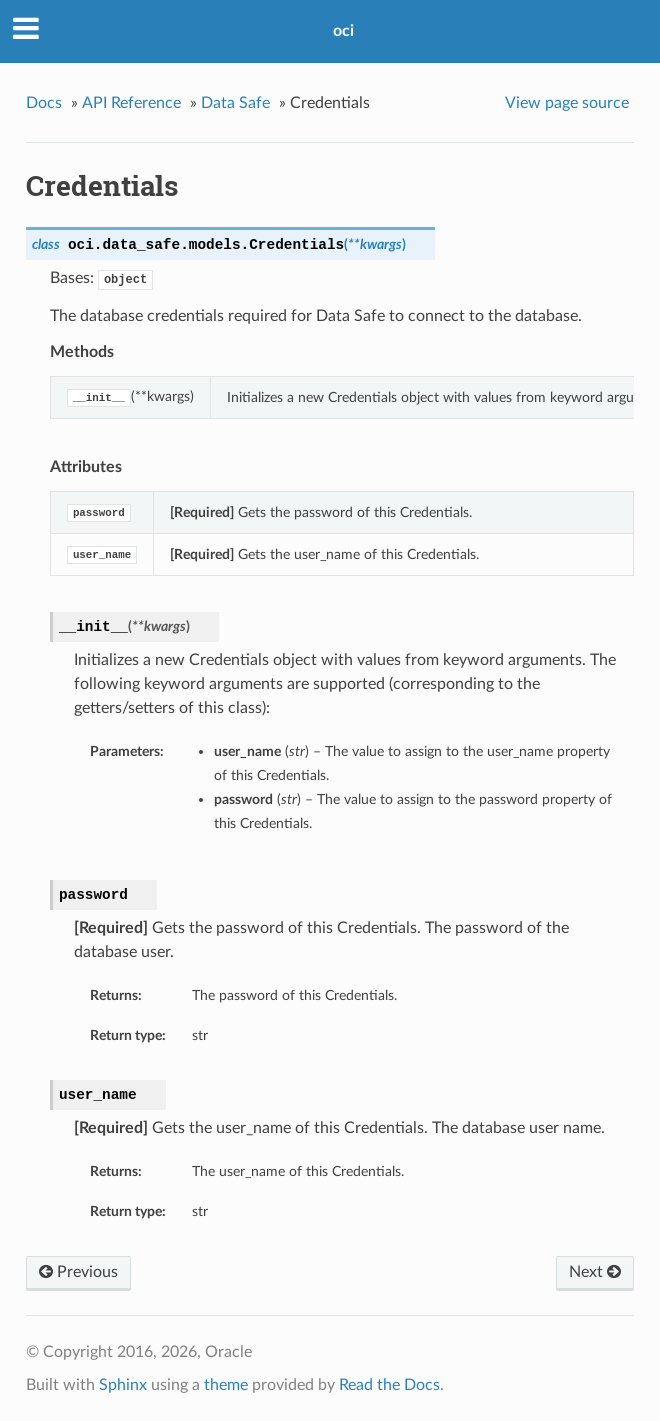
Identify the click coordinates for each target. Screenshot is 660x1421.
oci (343, 31)
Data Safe (235, 103)
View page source (567, 103)
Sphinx (123, 1385)
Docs (44, 103)
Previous (78, 1272)
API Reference (131, 103)
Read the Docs (389, 1385)
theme (226, 1385)
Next (595, 1272)
